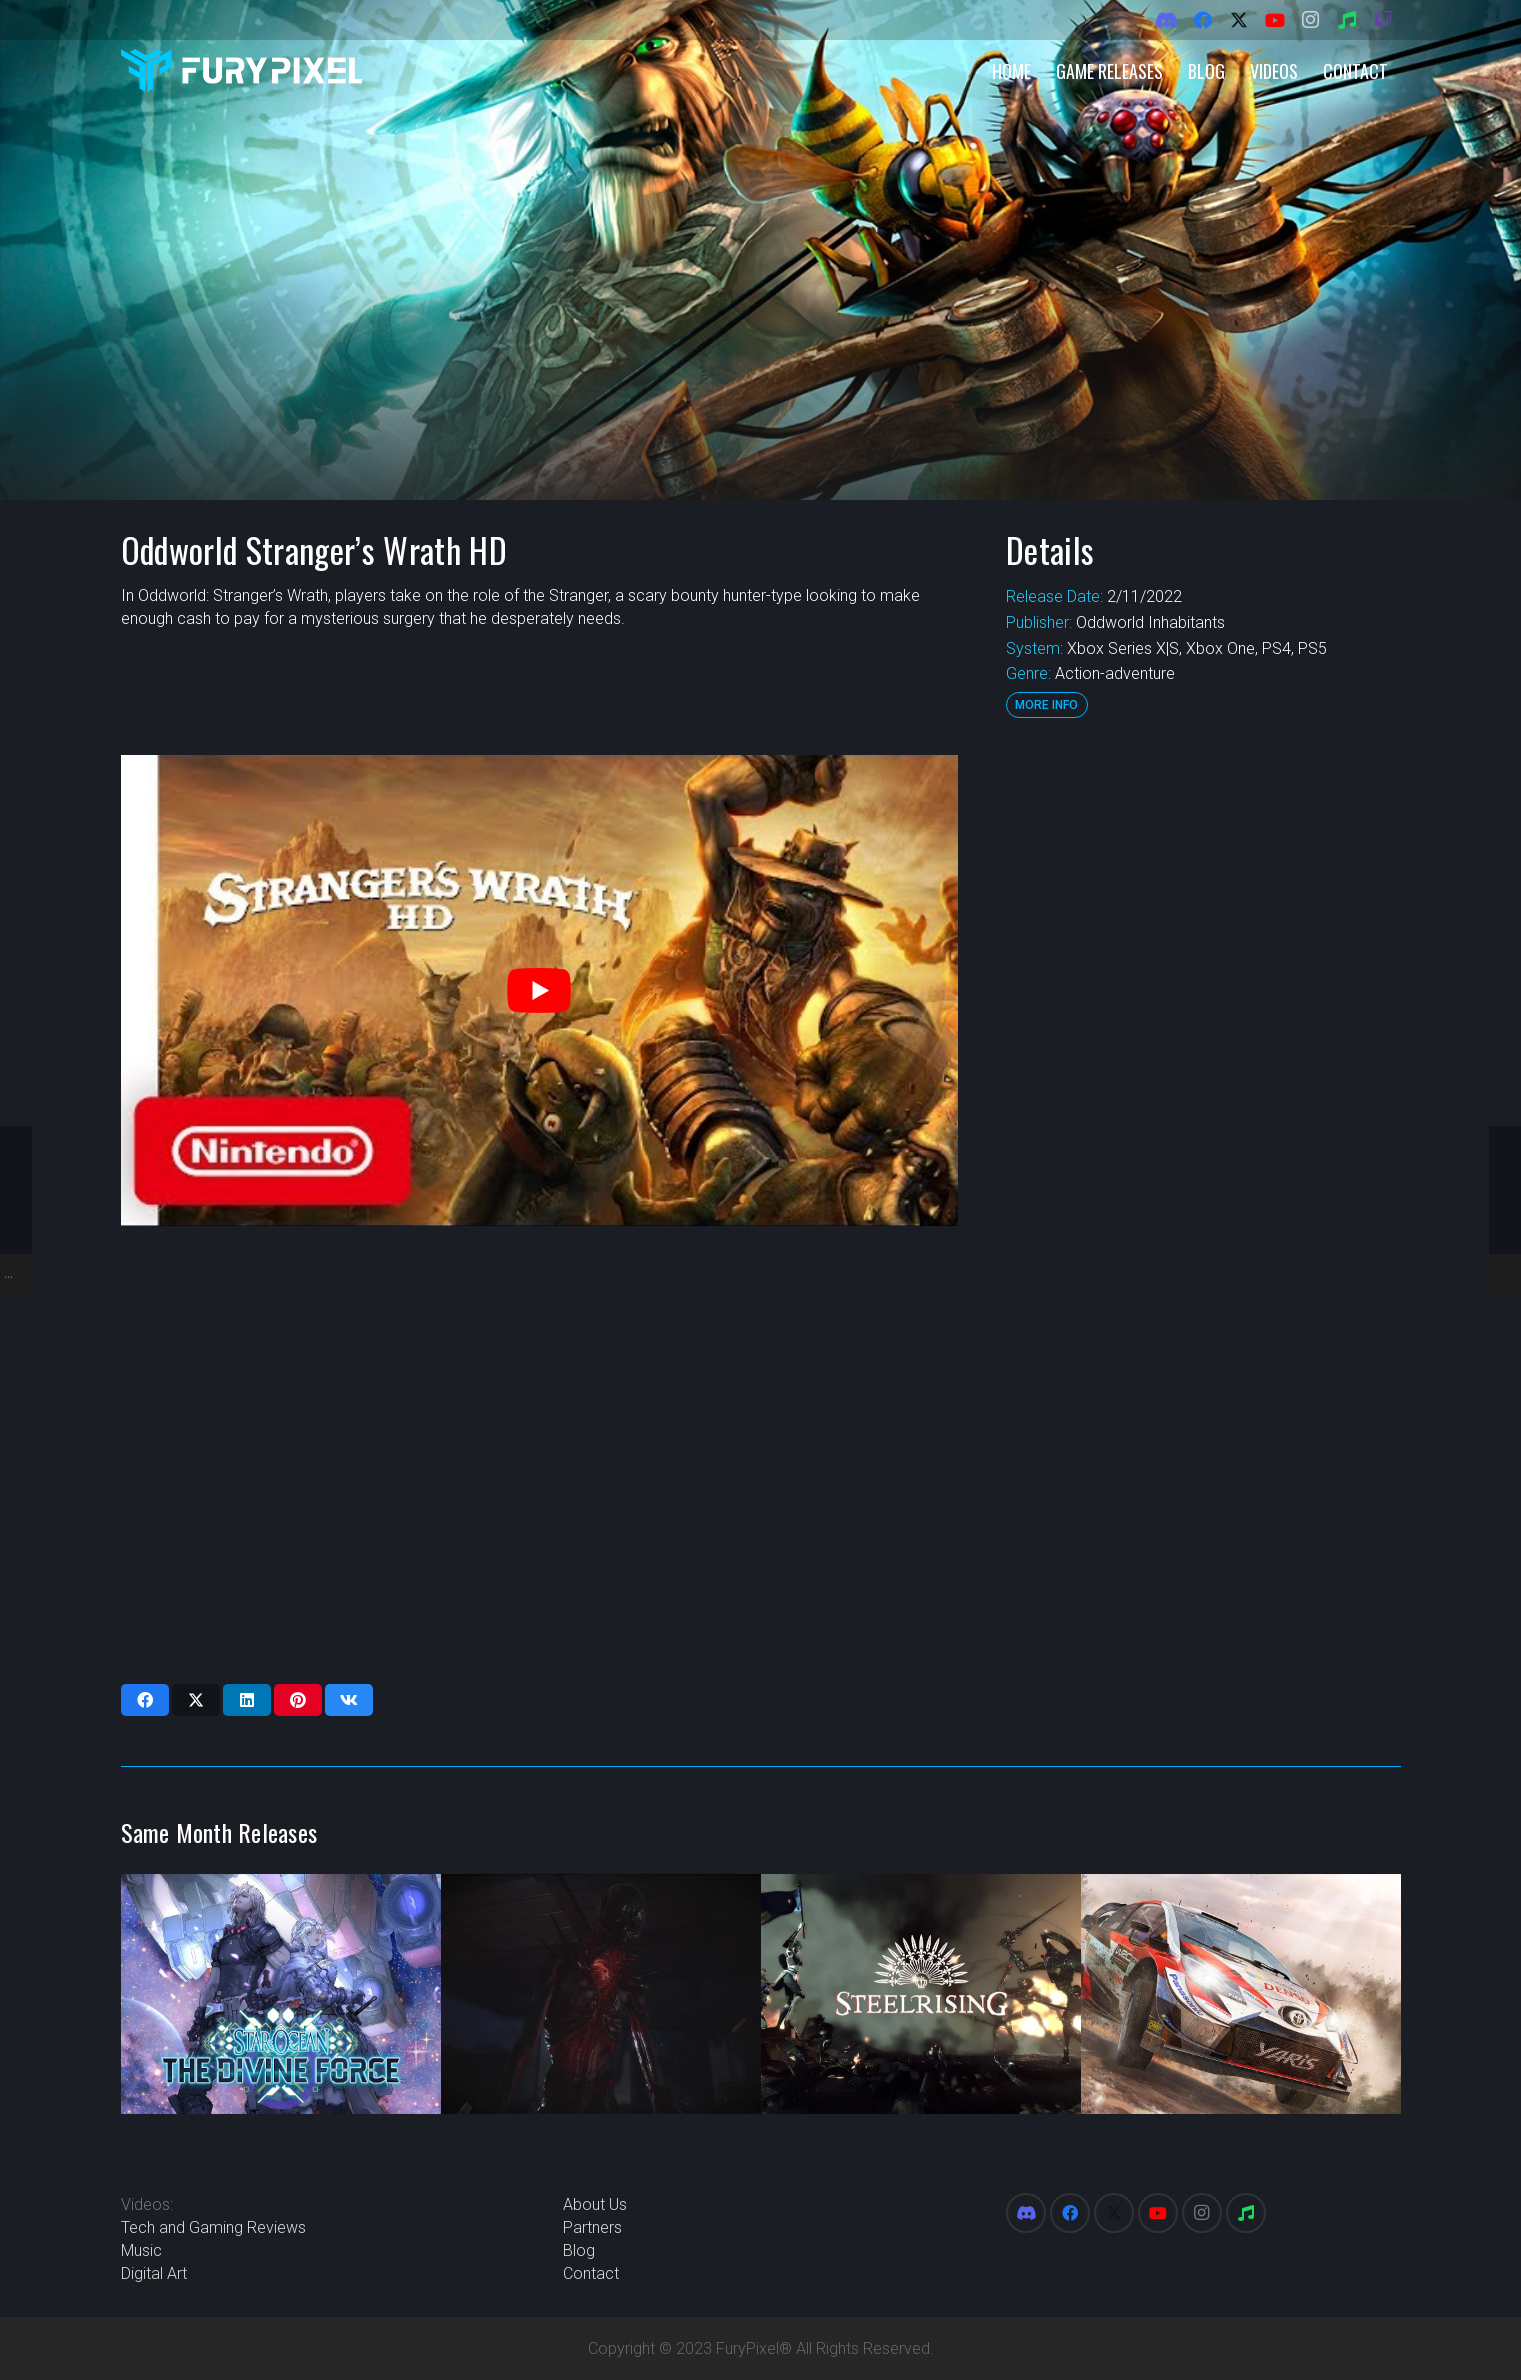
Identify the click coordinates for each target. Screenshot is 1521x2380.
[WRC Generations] (1241, 1994)
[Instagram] (1311, 20)
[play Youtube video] (539, 990)
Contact (591, 2273)
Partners (592, 2227)
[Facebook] (1203, 20)
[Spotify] (1347, 20)
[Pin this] (298, 1700)
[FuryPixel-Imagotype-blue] (242, 70)
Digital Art (154, 2273)
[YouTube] (1275, 20)
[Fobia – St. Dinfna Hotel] (601, 1994)
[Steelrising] (921, 1994)
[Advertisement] (1202, 1055)
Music (141, 2250)
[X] (1239, 20)
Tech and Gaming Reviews (213, 2227)
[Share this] (145, 1700)
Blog (579, 2250)
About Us (595, 2204)
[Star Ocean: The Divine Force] (281, 1994)
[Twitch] (1383, 20)
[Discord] (1167, 20)
